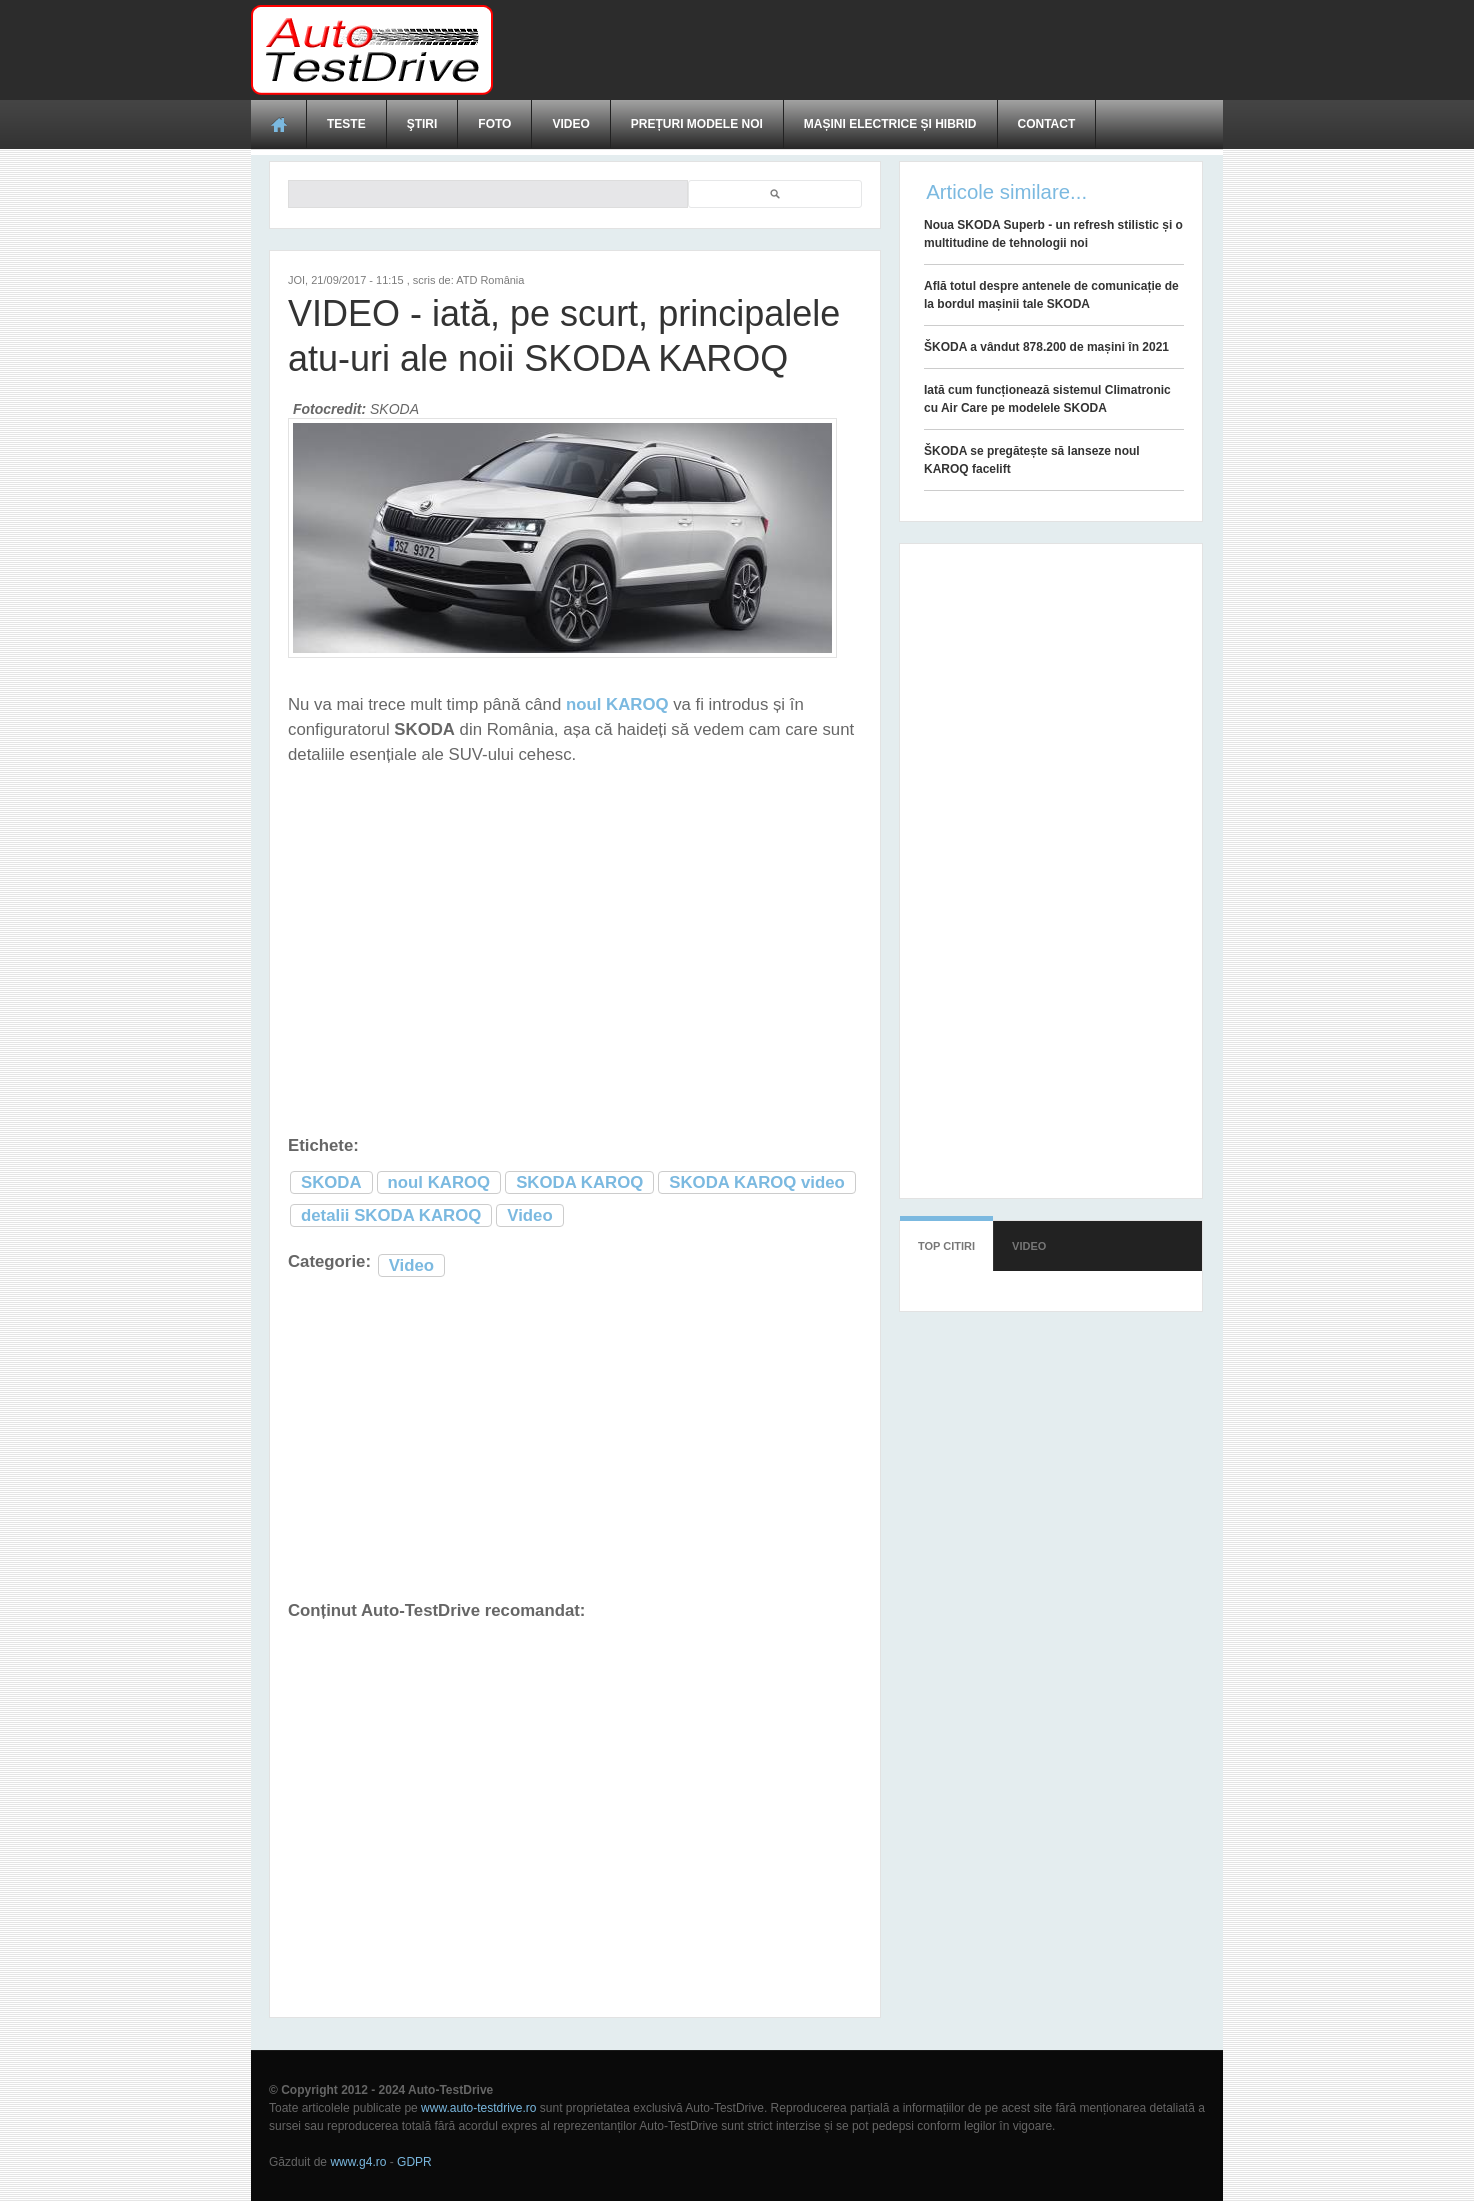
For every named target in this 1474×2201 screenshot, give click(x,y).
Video (570, 124)
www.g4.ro (358, 2162)
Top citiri (946, 1246)
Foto (494, 124)
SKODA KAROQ (579, 1182)
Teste (346, 124)
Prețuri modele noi (697, 124)
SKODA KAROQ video (757, 1182)
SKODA (331, 1182)
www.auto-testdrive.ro (478, 2108)
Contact (1047, 124)
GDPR (414, 2162)
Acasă (279, 124)
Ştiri (422, 124)
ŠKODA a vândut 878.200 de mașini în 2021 (1046, 347)
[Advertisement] (859, 50)
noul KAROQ (439, 1182)
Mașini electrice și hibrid (890, 124)
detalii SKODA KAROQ (391, 1215)
